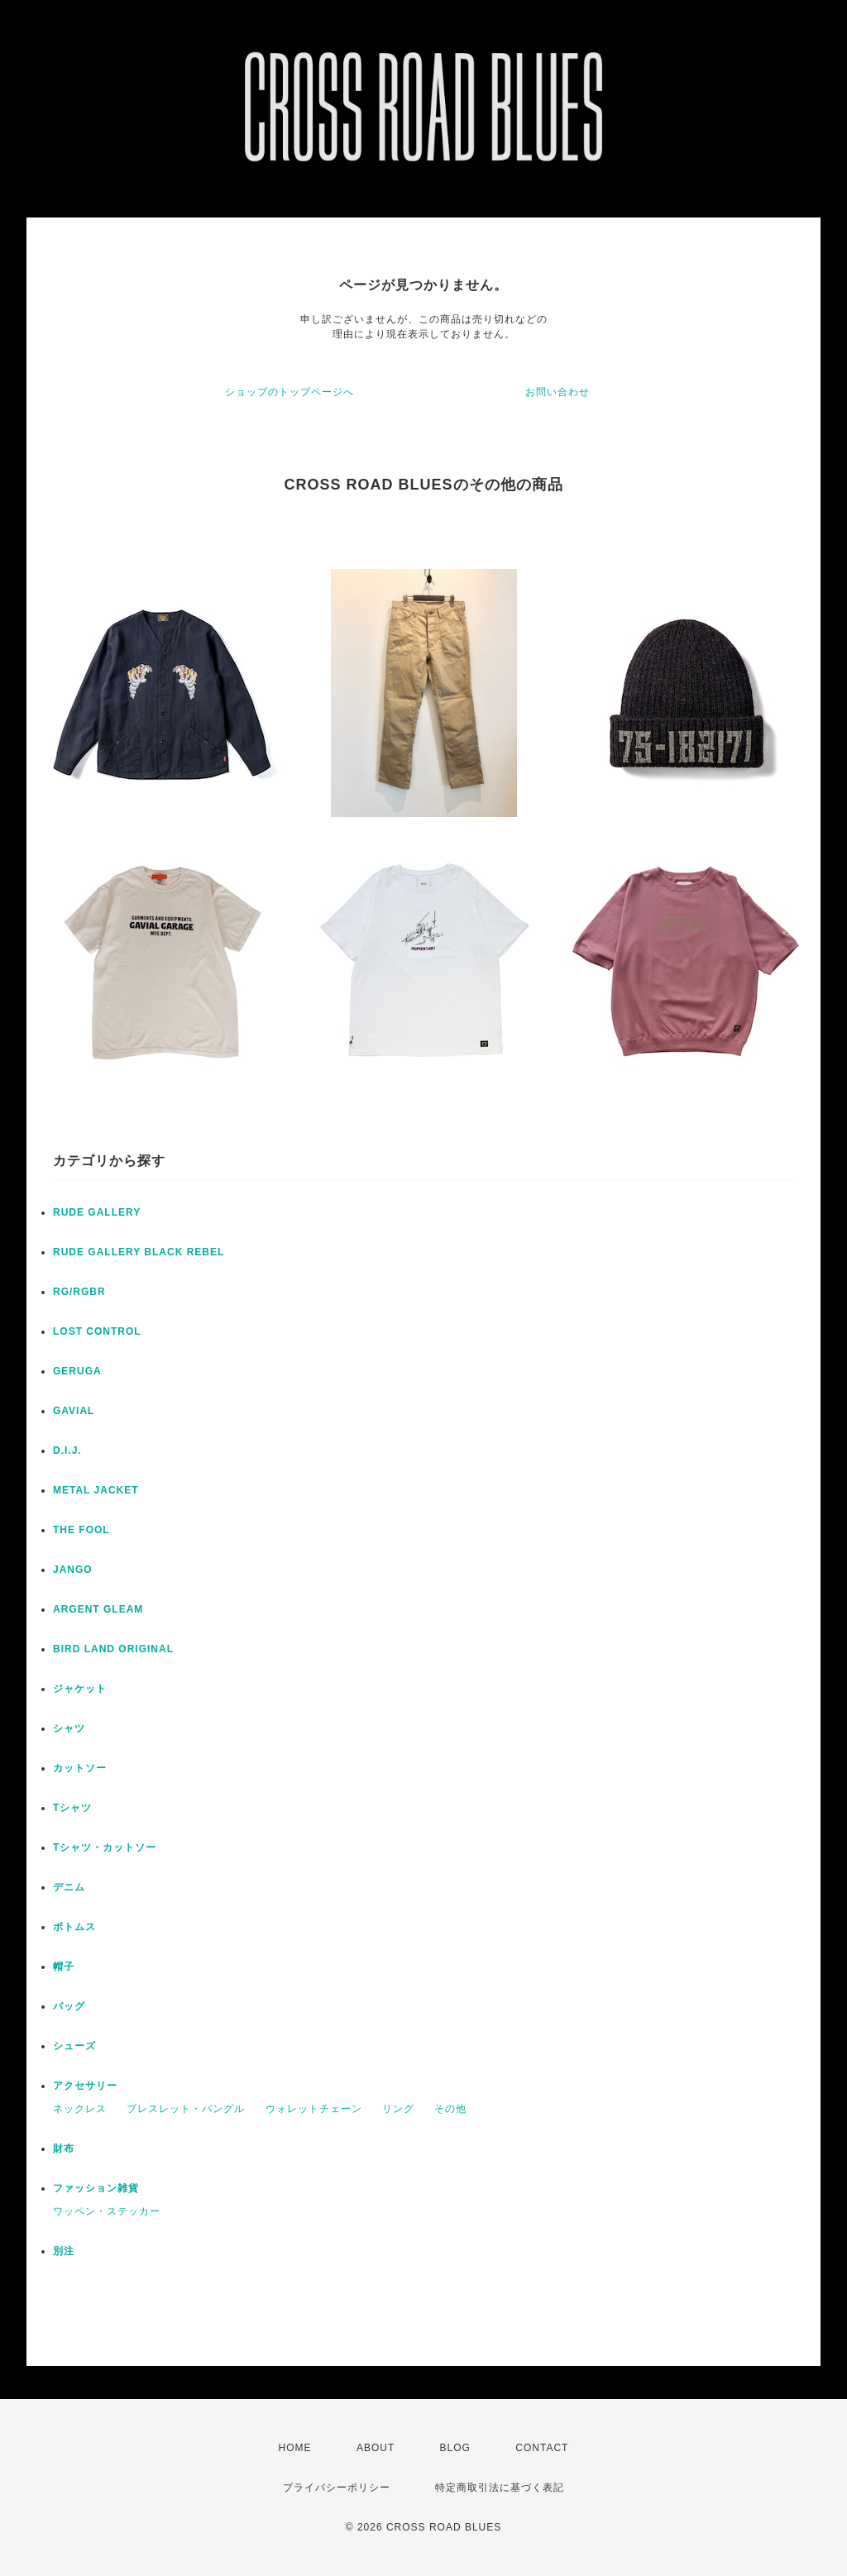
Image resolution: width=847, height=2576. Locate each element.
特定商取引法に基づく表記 (499, 2487)
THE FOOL (81, 1530)
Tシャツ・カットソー (104, 1847)
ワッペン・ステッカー (106, 2211)
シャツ (69, 1728)
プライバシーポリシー (336, 2487)
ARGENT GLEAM (98, 1609)
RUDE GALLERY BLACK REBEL (138, 1252)
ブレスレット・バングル (186, 2109)
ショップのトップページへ (289, 392)
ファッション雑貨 (96, 2188)
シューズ (74, 2046)
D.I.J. (67, 1450)
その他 (450, 2109)
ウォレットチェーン (314, 2109)
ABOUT (376, 2448)
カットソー (80, 1768)
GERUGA (77, 1371)
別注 (63, 2251)
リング (398, 2109)
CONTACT (541, 2448)
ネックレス (80, 2109)
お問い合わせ (557, 392)
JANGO (73, 1569)
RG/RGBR (79, 1292)
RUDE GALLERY (97, 1212)
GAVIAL (73, 1411)
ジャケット (80, 1688)
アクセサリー (85, 2085)
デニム (69, 1887)
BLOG (455, 2448)
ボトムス (74, 1927)
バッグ (69, 2006)
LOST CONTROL (97, 1331)
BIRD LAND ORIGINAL (113, 1649)
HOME (295, 2448)
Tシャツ (72, 1808)
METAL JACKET (96, 1490)
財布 (63, 2148)
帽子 (63, 1966)
